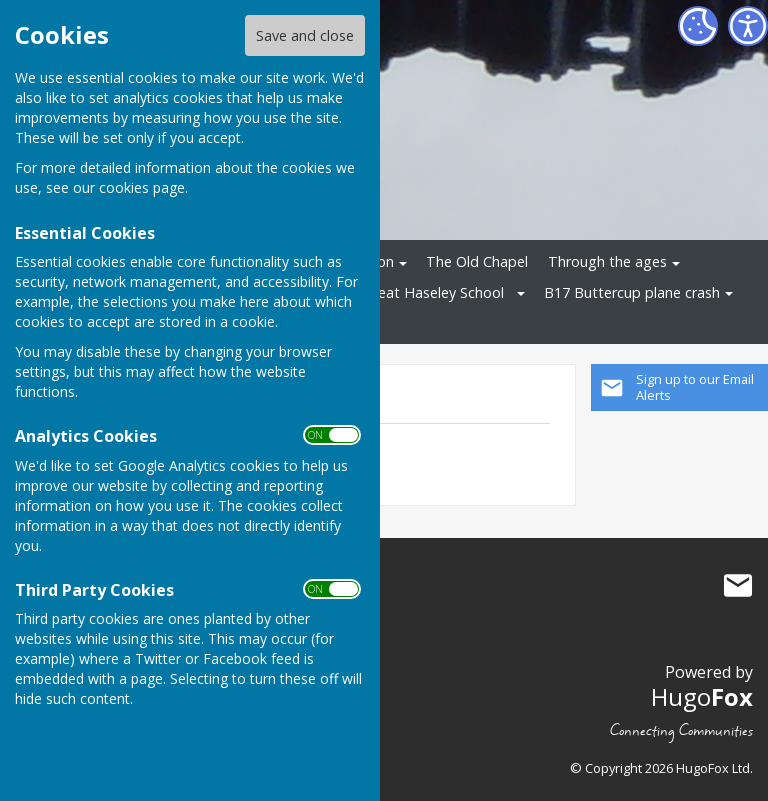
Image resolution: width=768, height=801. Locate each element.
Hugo (702, 696)
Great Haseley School (433, 292)
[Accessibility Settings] (748, 26)
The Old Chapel (477, 261)
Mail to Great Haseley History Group (738, 585)
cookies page (142, 187)
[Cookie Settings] (698, 26)
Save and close (305, 35)
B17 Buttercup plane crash (632, 292)
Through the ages (607, 261)
